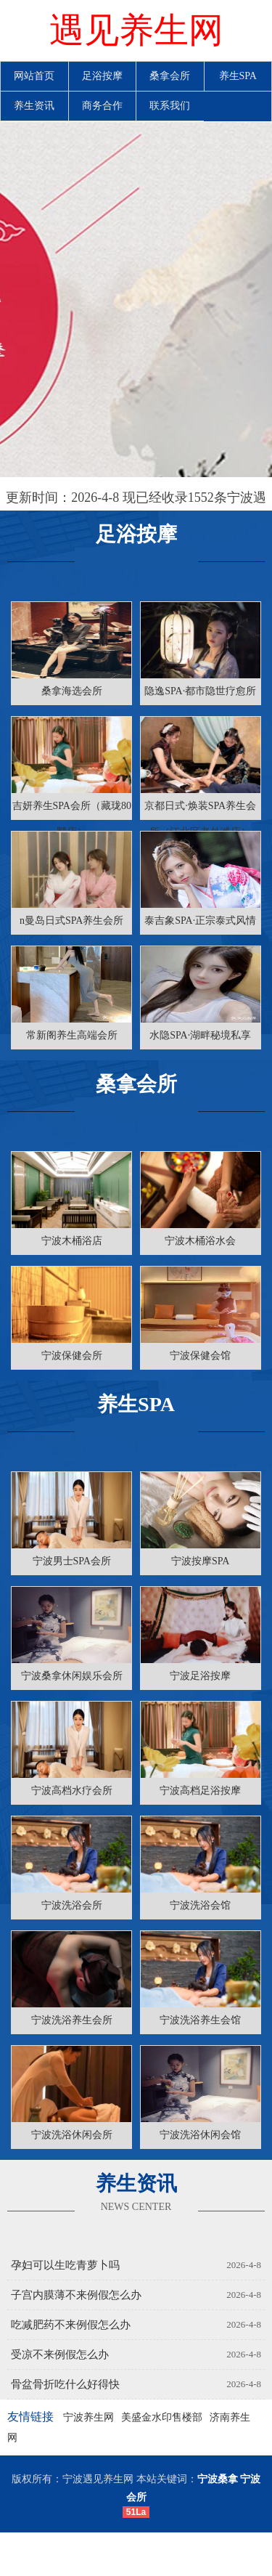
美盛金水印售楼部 (161, 2417)
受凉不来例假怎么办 (60, 2354)
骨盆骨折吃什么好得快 (65, 2384)
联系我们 (169, 105)
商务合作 (102, 105)
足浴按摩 (102, 75)
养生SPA (238, 75)
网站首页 (34, 75)
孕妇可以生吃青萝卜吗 (65, 2265)
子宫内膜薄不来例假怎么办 (76, 2295)
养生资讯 (34, 105)
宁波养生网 (88, 2417)
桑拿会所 (169, 75)
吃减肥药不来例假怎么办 (71, 2325)
